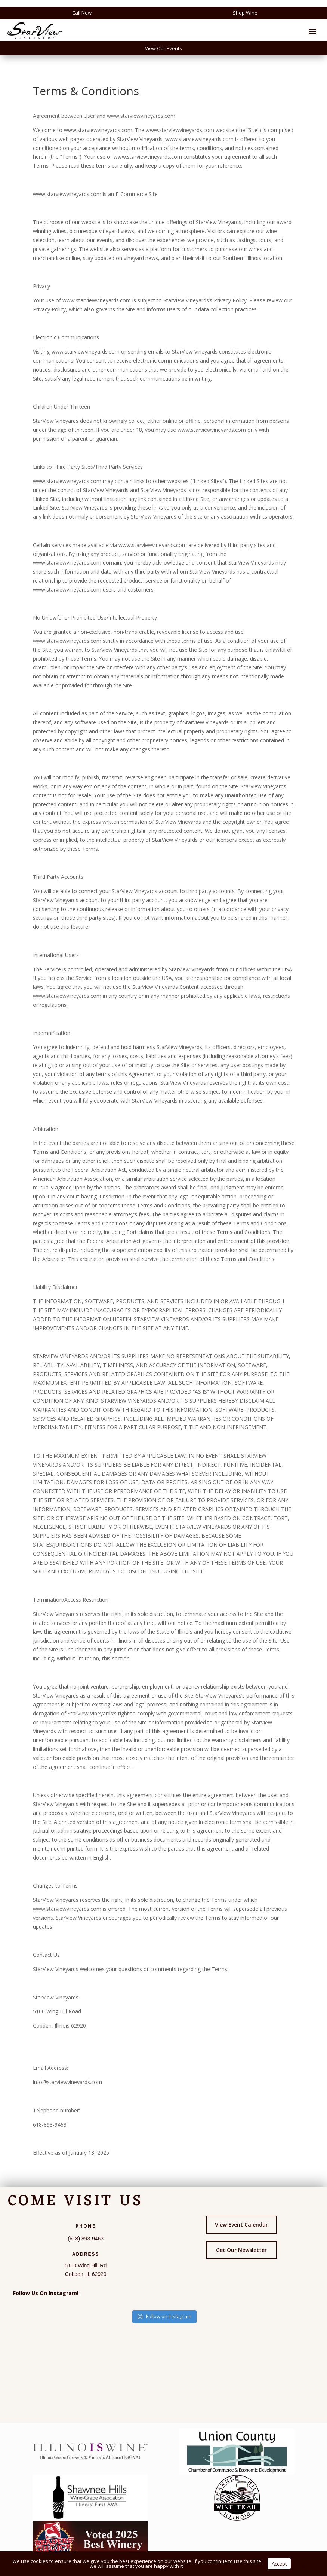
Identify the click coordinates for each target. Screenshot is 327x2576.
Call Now (82, 12)
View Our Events (163, 48)
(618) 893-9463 (86, 2239)
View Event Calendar (241, 2224)
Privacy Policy (306, 2563)
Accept (279, 2563)
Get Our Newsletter (241, 2249)
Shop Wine (245, 12)
